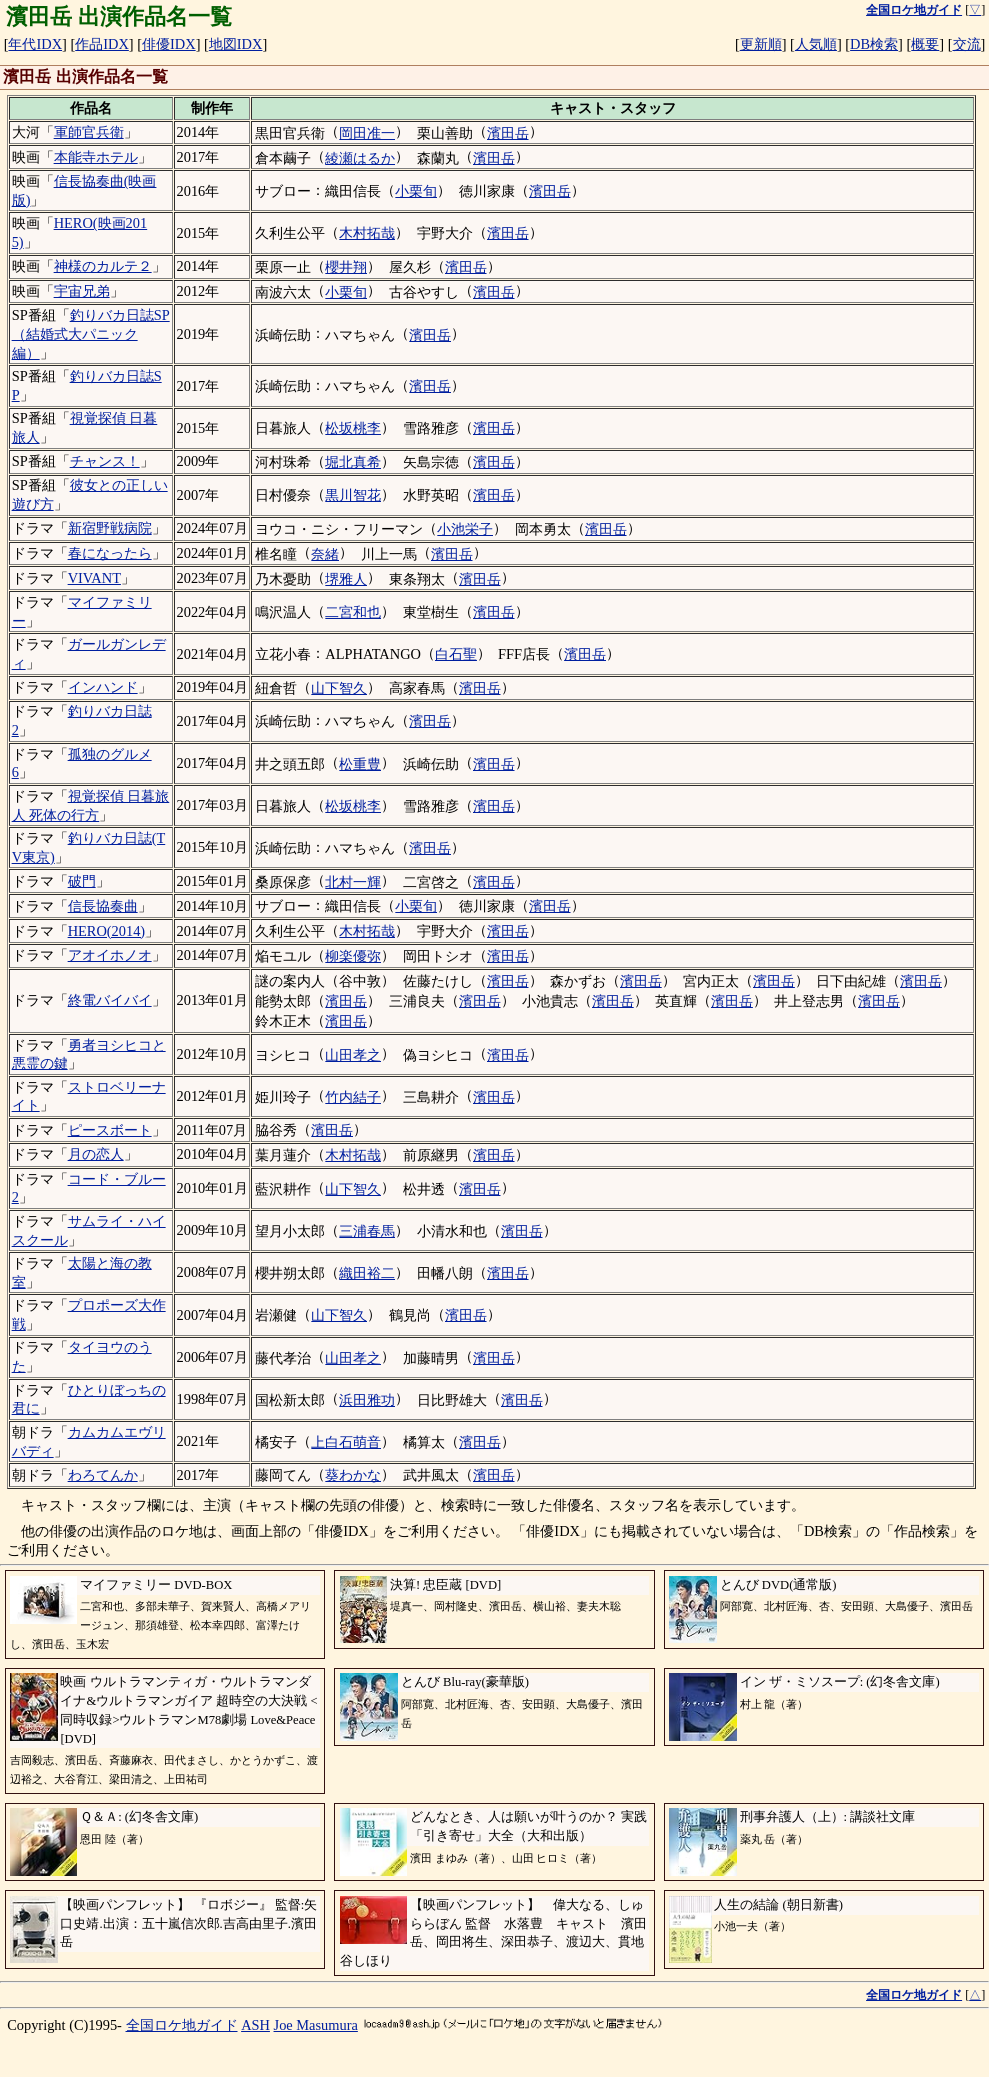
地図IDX (236, 44)
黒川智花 (353, 495)
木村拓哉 (367, 233)
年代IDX (35, 44)
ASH (255, 2025)
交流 (967, 44)
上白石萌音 (346, 1442)
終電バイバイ (110, 1000)
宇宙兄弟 (82, 291)
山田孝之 (353, 1055)
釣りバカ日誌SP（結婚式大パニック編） (91, 333)
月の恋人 (96, 1154)
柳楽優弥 (353, 956)
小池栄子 (465, 529)
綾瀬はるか (360, 158)
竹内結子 (353, 1097)
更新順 (761, 44)
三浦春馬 (367, 1231)
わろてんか (103, 1475)
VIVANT (94, 578)
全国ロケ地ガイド (182, 2025)
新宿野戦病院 (110, 528)
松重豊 (360, 764)
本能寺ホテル (96, 157)
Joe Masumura (316, 2025)
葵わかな (353, 1475)
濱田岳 (508, 133)
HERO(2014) (107, 931)
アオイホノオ (110, 955)
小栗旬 (416, 191)
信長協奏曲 (103, 906)
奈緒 (325, 554)
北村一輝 (353, 882)
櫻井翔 (346, 267)
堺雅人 (346, 579)
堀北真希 (353, 462)
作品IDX (102, 44)
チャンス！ (105, 461)
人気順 (816, 44)
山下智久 (339, 688)
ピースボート (110, 1130)
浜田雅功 (367, 1400)
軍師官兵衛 (89, 132)
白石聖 (456, 654)
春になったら (110, 553)
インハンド (103, 687)
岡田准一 (367, 133)
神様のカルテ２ (103, 266)
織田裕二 (367, 1273)
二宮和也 (353, 612)
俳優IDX (169, 44)
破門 (82, 881)
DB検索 (874, 44)
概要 (925, 44)
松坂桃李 (353, 428)
